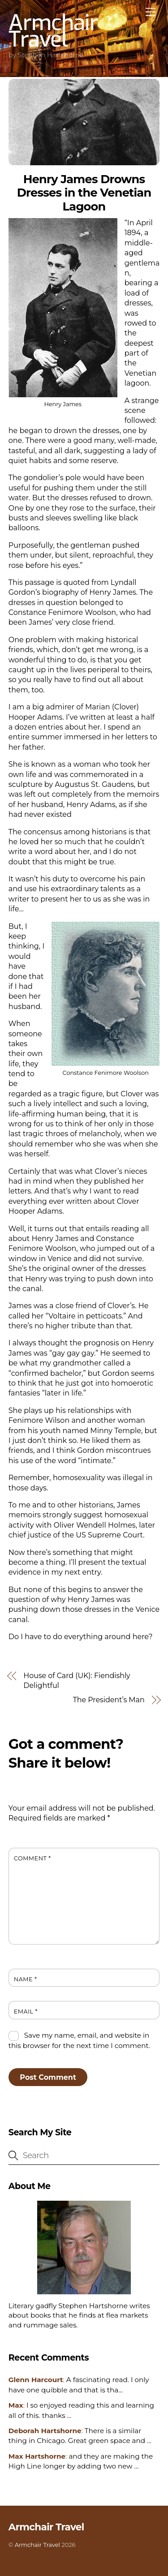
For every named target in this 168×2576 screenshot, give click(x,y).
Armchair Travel (37, 2544)
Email (26, 2011)
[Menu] (150, 12)
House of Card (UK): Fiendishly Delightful (76, 1680)
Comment (32, 1858)
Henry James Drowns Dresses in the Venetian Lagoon (84, 192)
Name (25, 1979)
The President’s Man (109, 1700)
